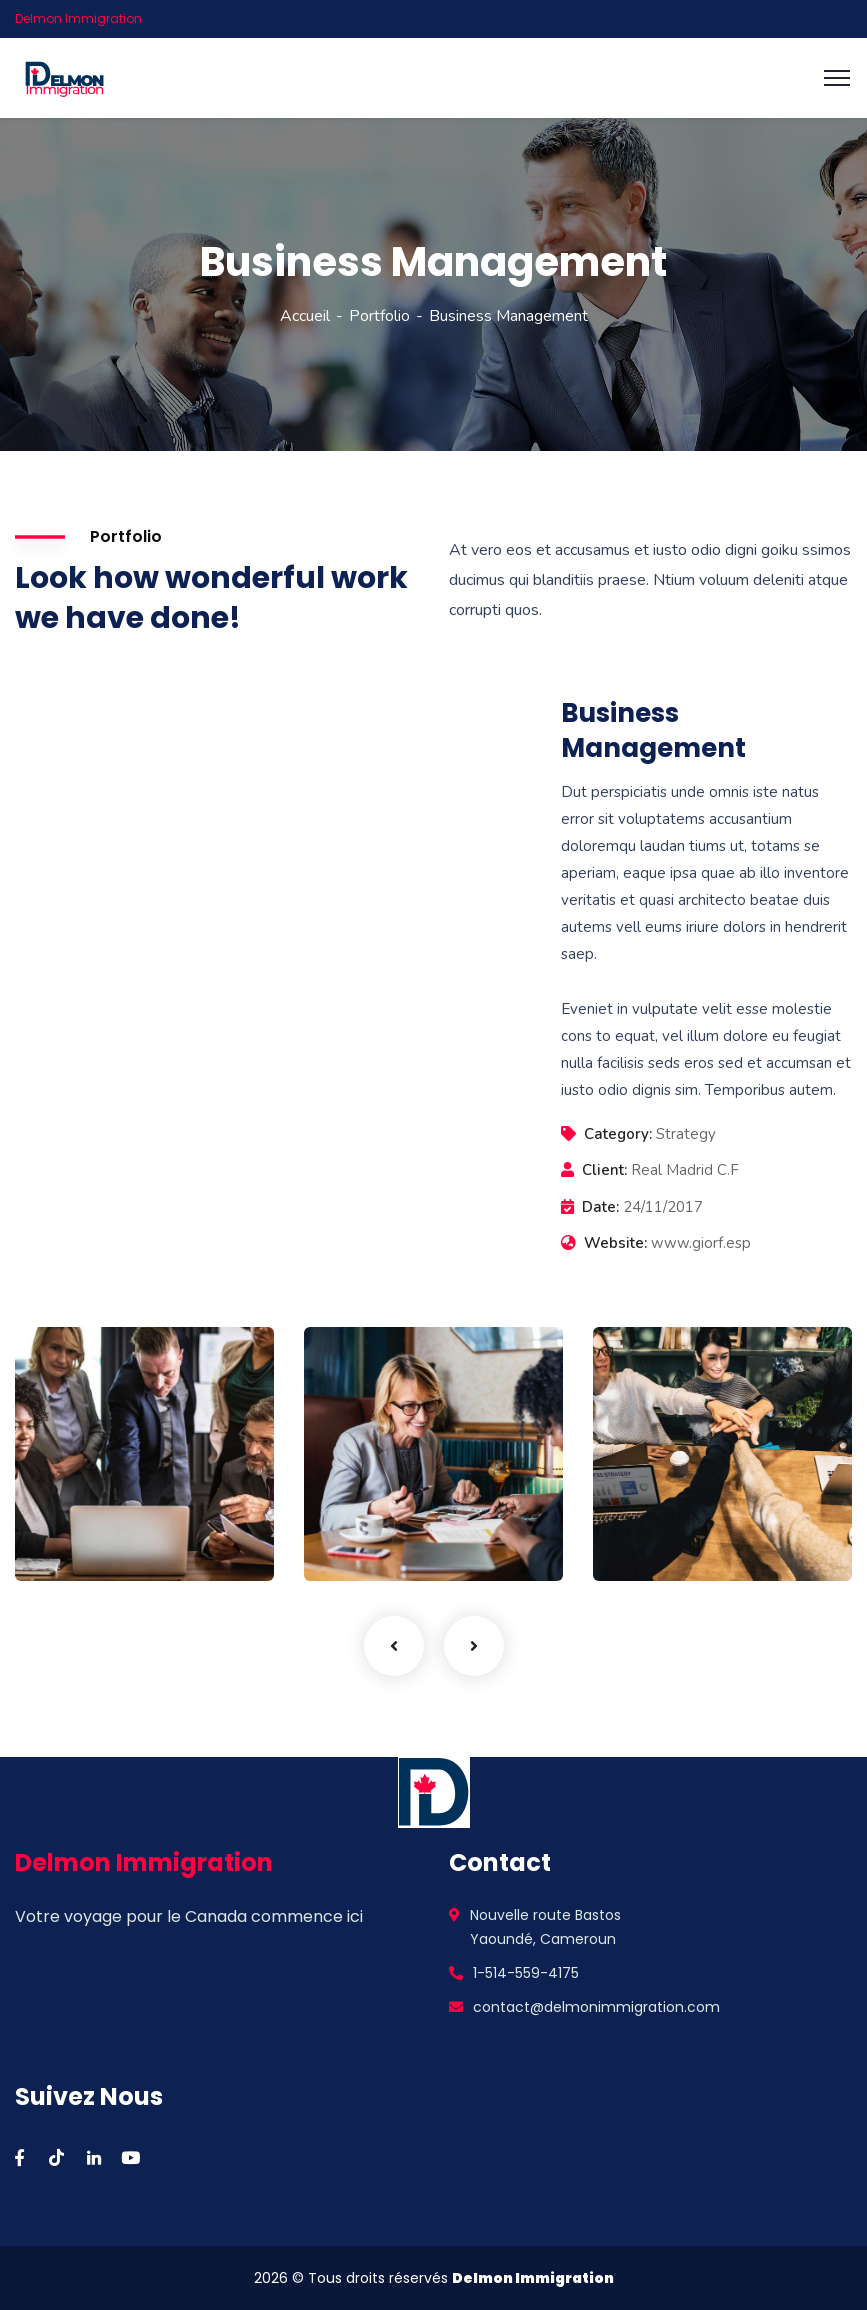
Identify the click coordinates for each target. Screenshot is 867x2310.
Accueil (305, 316)
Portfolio (379, 316)
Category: (618, 1134)
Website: (615, 1243)
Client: (604, 1170)
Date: (600, 1207)
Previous (394, 1646)
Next (474, 1646)
